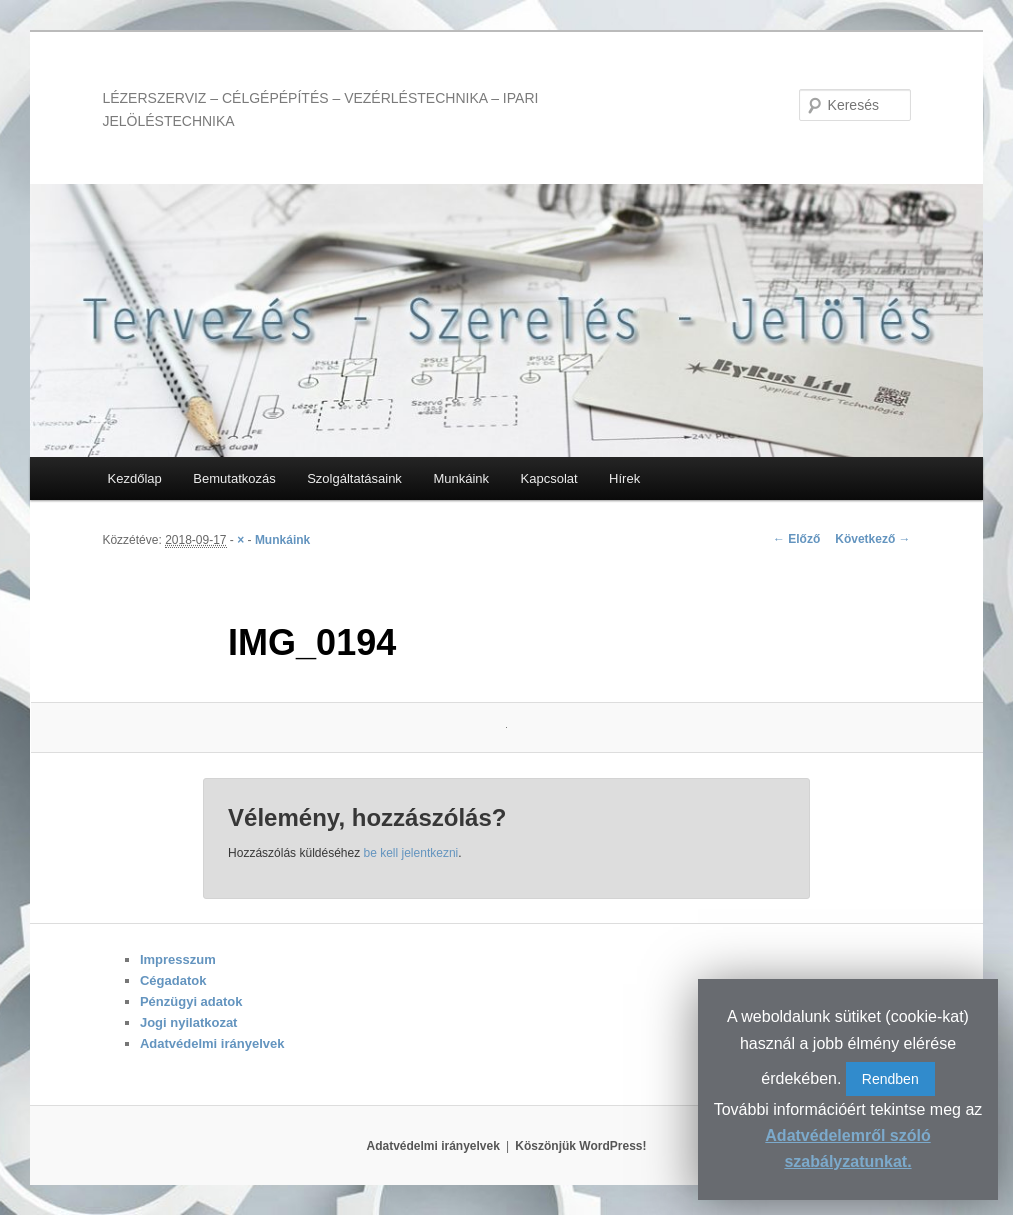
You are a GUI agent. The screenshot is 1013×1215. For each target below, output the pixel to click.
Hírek (624, 478)
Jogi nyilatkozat (189, 1022)
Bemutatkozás (234, 478)
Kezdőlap (135, 478)
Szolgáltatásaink (354, 478)
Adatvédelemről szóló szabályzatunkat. (847, 1148)
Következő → (872, 539)
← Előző (796, 539)
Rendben (890, 1079)
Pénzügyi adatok (191, 1001)
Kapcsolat (549, 478)
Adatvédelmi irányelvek (212, 1043)
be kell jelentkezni (411, 853)
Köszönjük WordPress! (580, 1146)
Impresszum (178, 959)
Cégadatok (173, 980)
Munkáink (461, 478)
